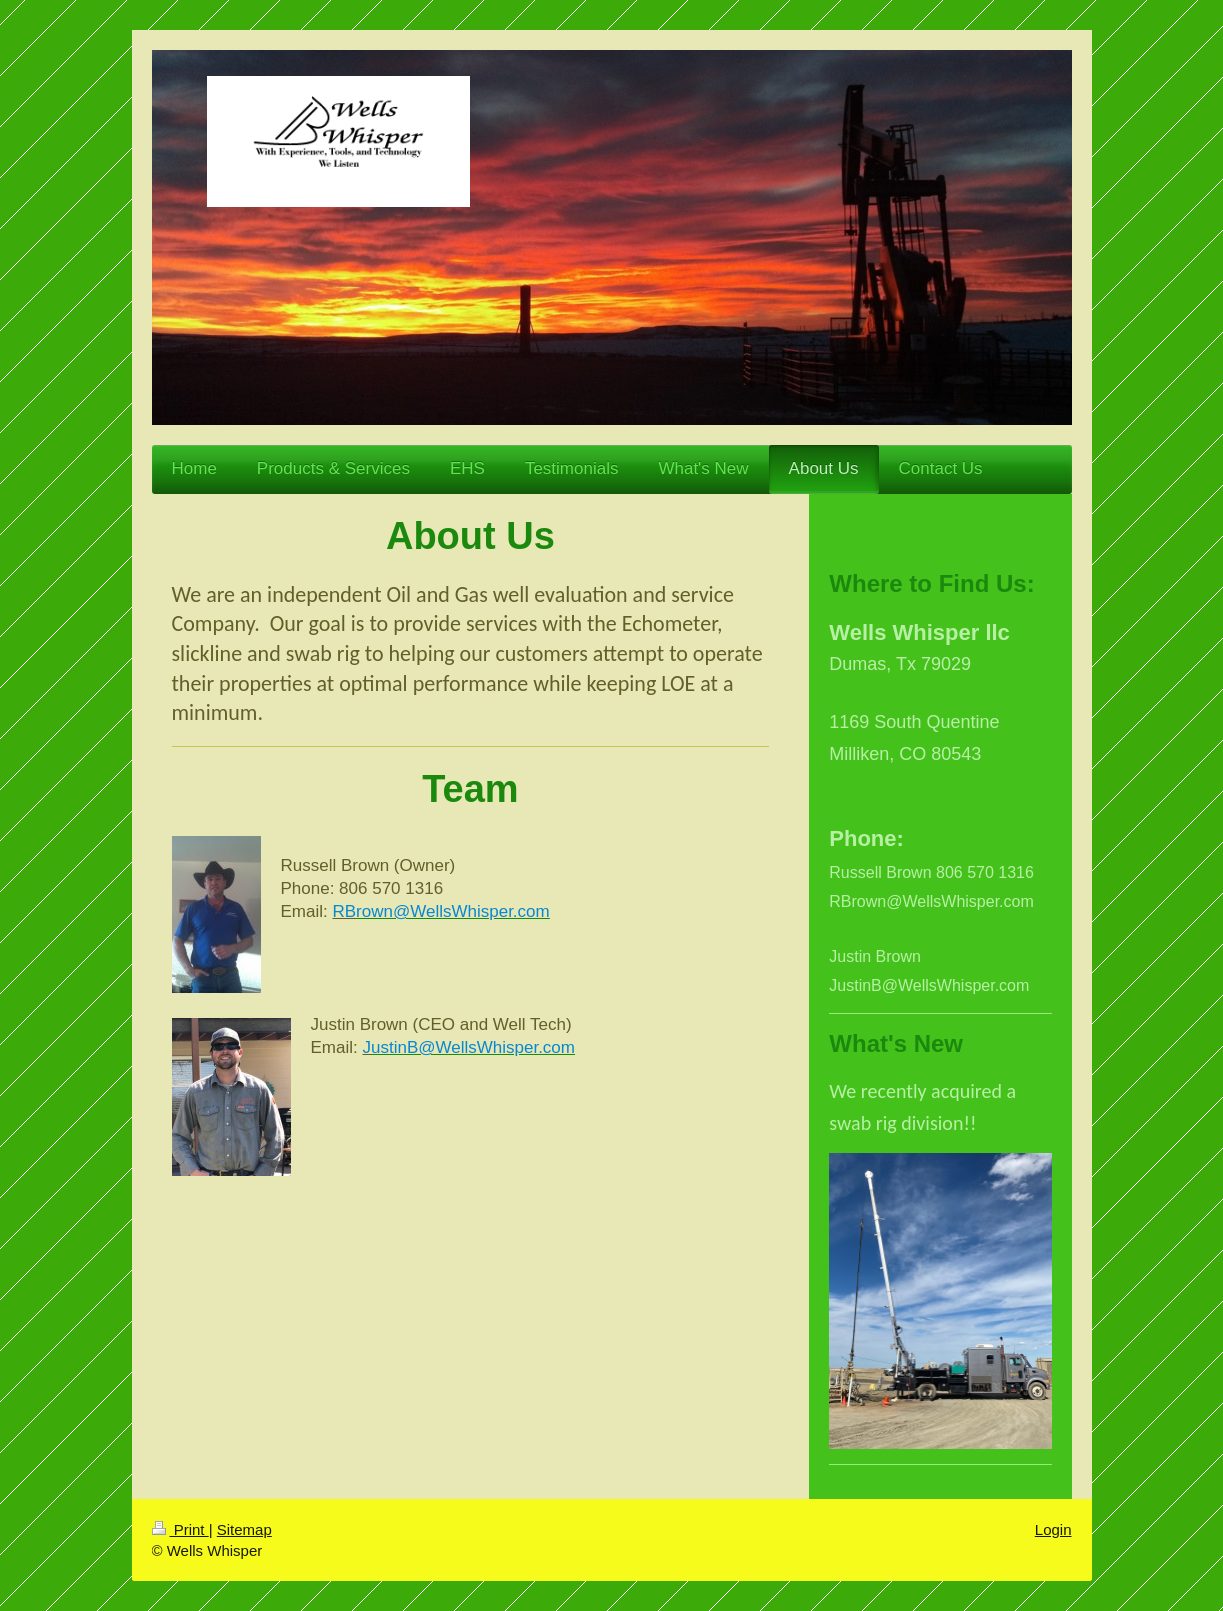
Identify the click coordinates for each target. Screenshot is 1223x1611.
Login (1053, 1529)
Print (180, 1529)
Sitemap (244, 1529)
